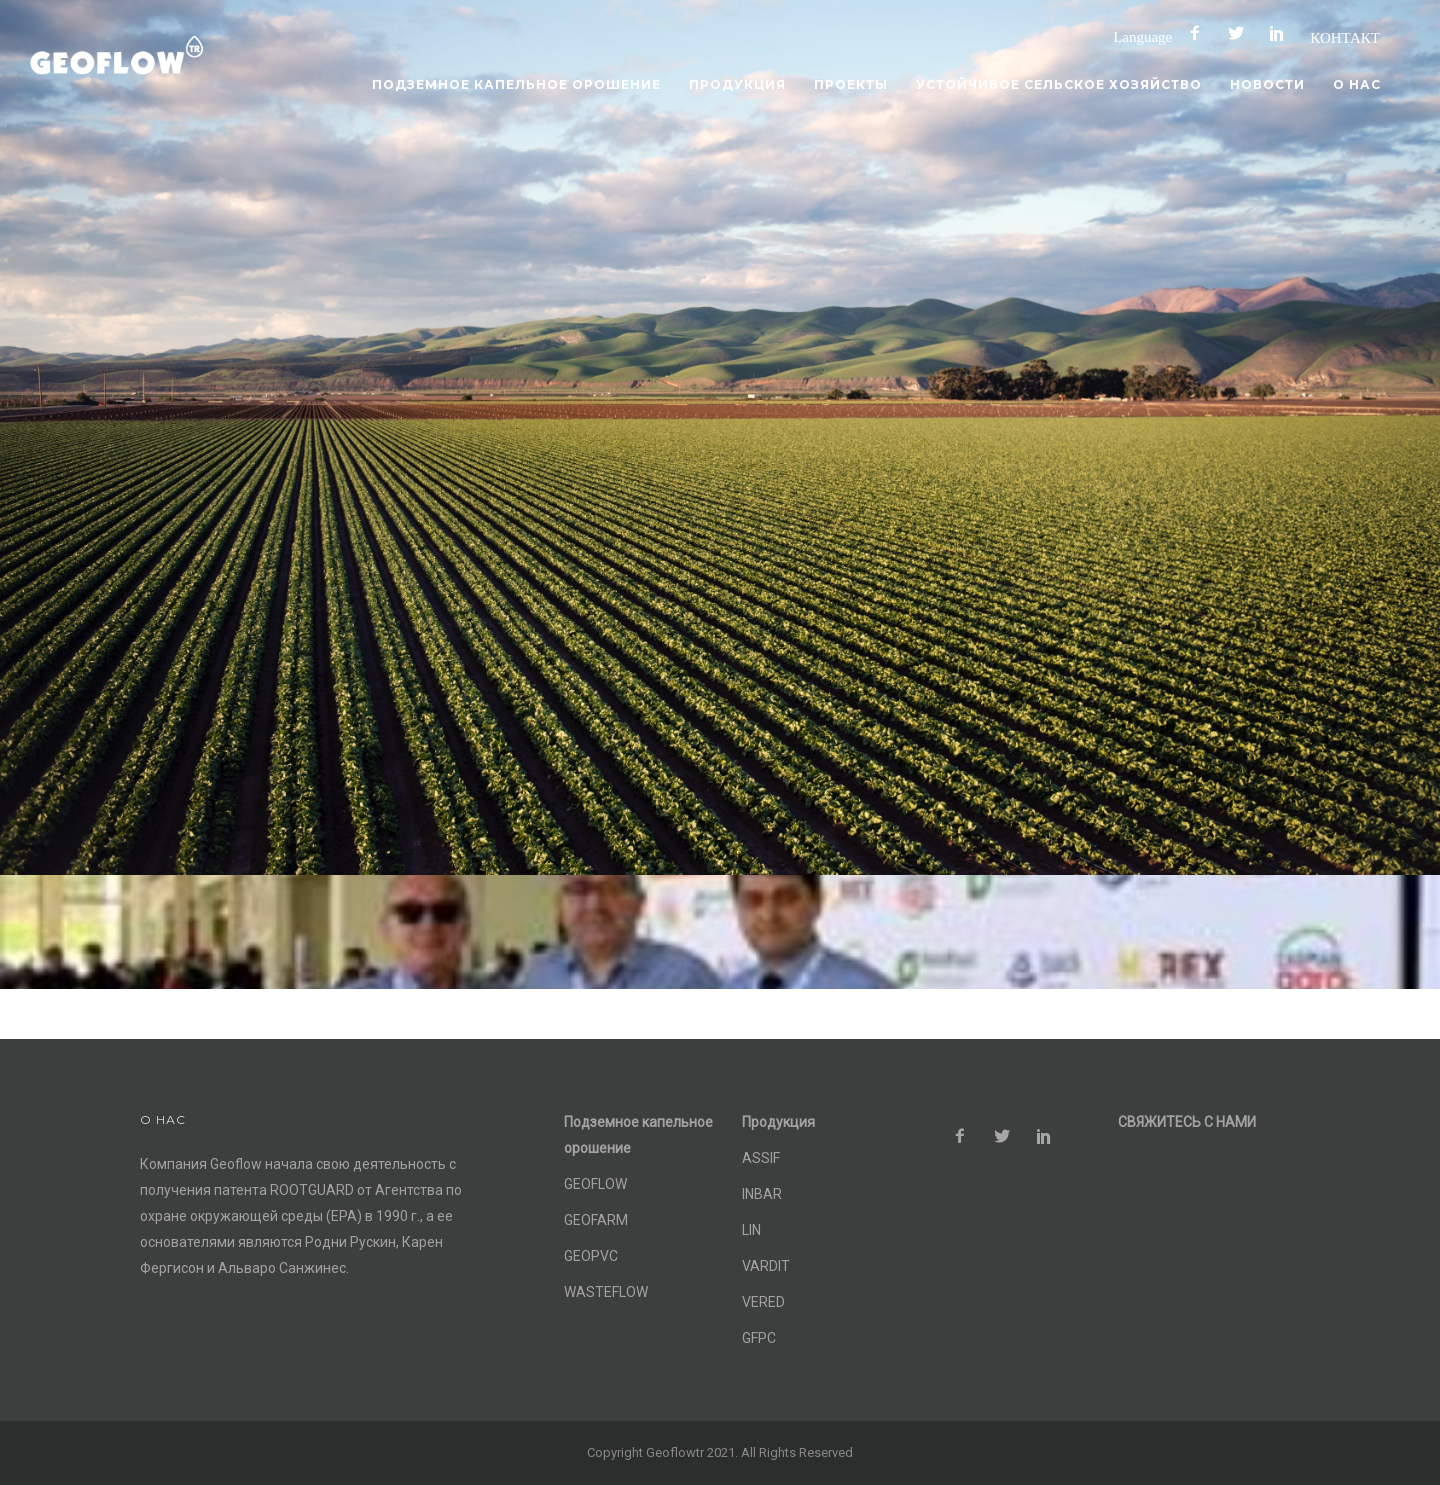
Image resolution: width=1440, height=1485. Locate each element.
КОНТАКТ (1345, 37)
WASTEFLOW (606, 1292)
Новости (1267, 84)
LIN (751, 1230)
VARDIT (766, 1266)
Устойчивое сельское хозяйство (1059, 84)
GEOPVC (591, 1256)
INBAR (762, 1194)
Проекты (851, 84)
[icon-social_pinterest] (1282, 33)
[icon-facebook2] (1200, 33)
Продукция (737, 84)
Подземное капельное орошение (516, 84)
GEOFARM (596, 1220)
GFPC (759, 1338)
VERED (763, 1302)
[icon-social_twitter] (1241, 33)
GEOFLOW (595, 1184)
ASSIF (761, 1158)
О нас (1357, 84)
